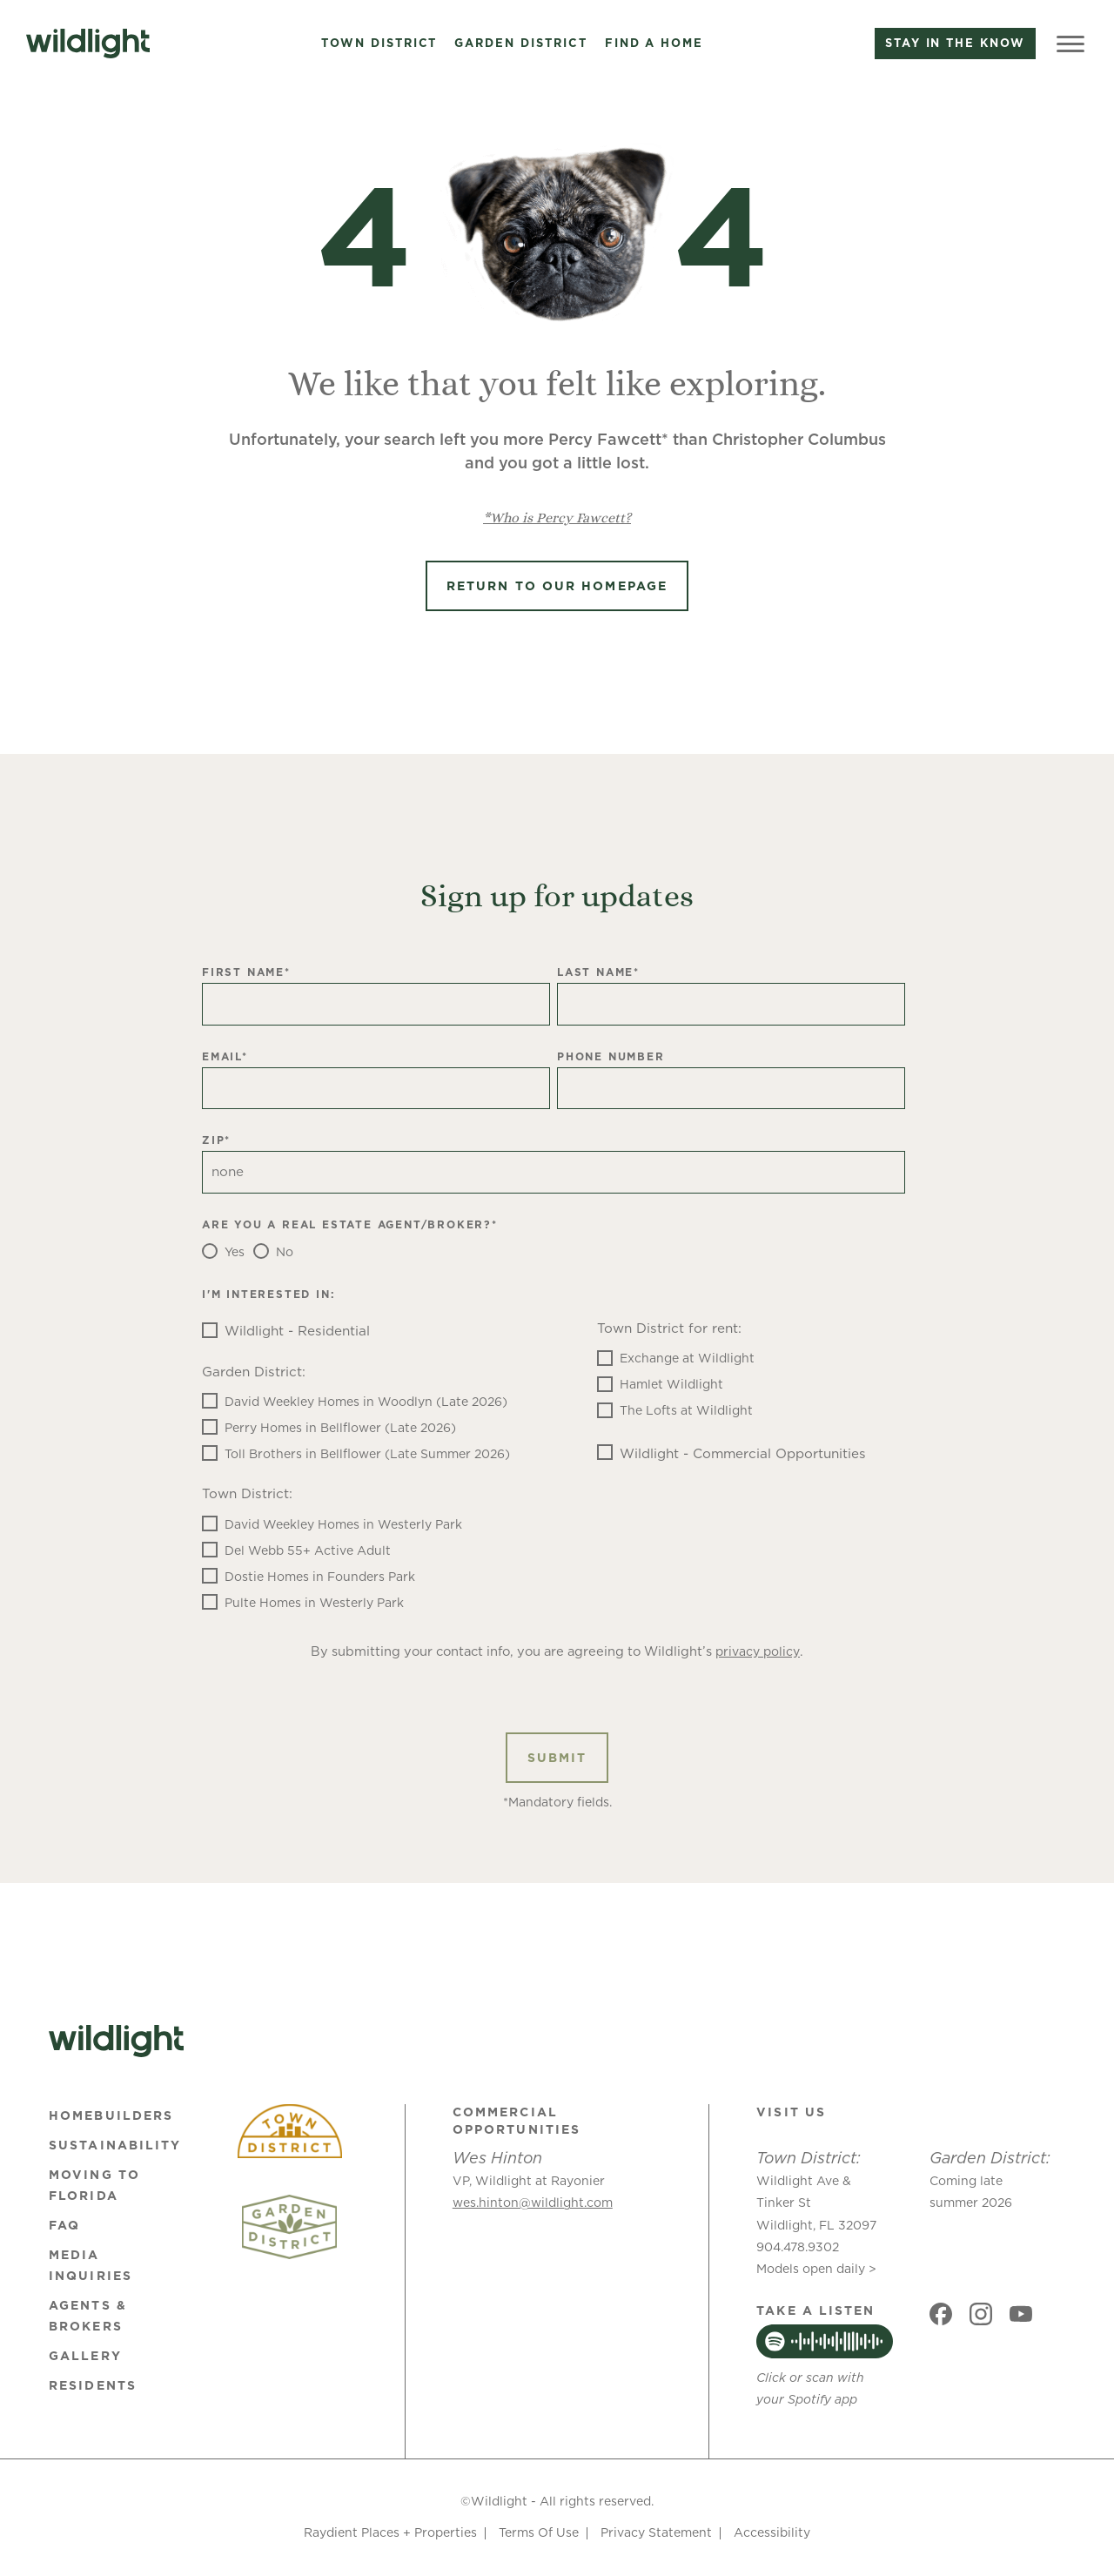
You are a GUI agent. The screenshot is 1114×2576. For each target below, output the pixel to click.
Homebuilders (111, 2115)
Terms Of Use (539, 2532)
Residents (93, 2385)
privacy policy (757, 1651)
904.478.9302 (797, 2247)
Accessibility (772, 2532)
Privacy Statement (656, 2532)
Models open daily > (816, 2268)
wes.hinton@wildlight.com (533, 2202)
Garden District (520, 43)
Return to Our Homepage (557, 586)
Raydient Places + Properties (390, 2532)
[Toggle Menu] (1070, 43)
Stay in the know (955, 42)
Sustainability (115, 2145)
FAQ (64, 2225)
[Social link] (940, 2314)
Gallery (85, 2355)
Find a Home (654, 43)
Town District (379, 43)
